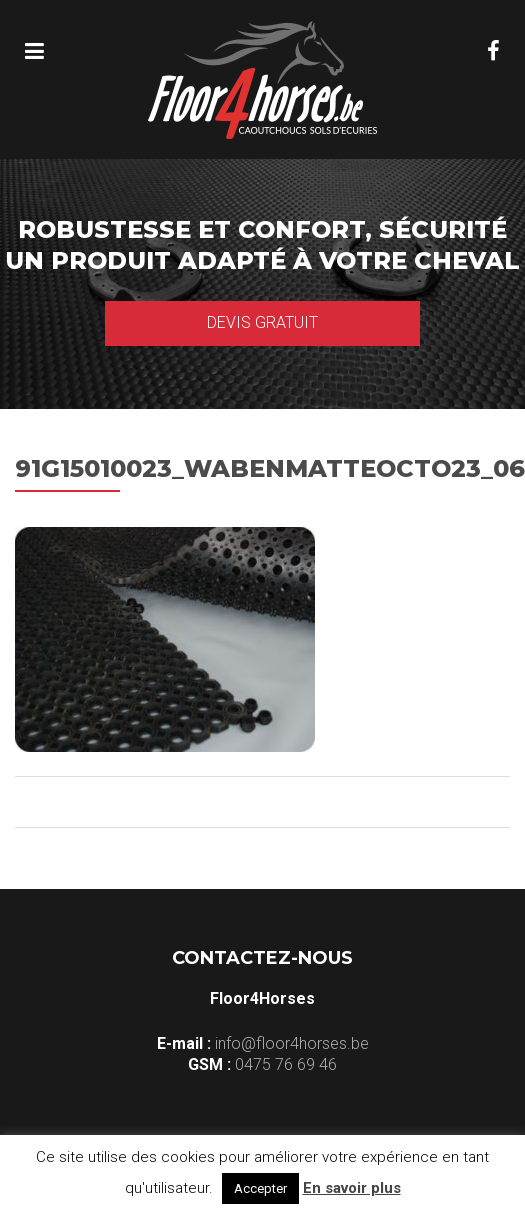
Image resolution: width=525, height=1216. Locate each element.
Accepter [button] (260, 1188)
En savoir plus (352, 1188)
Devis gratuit (262, 322)
